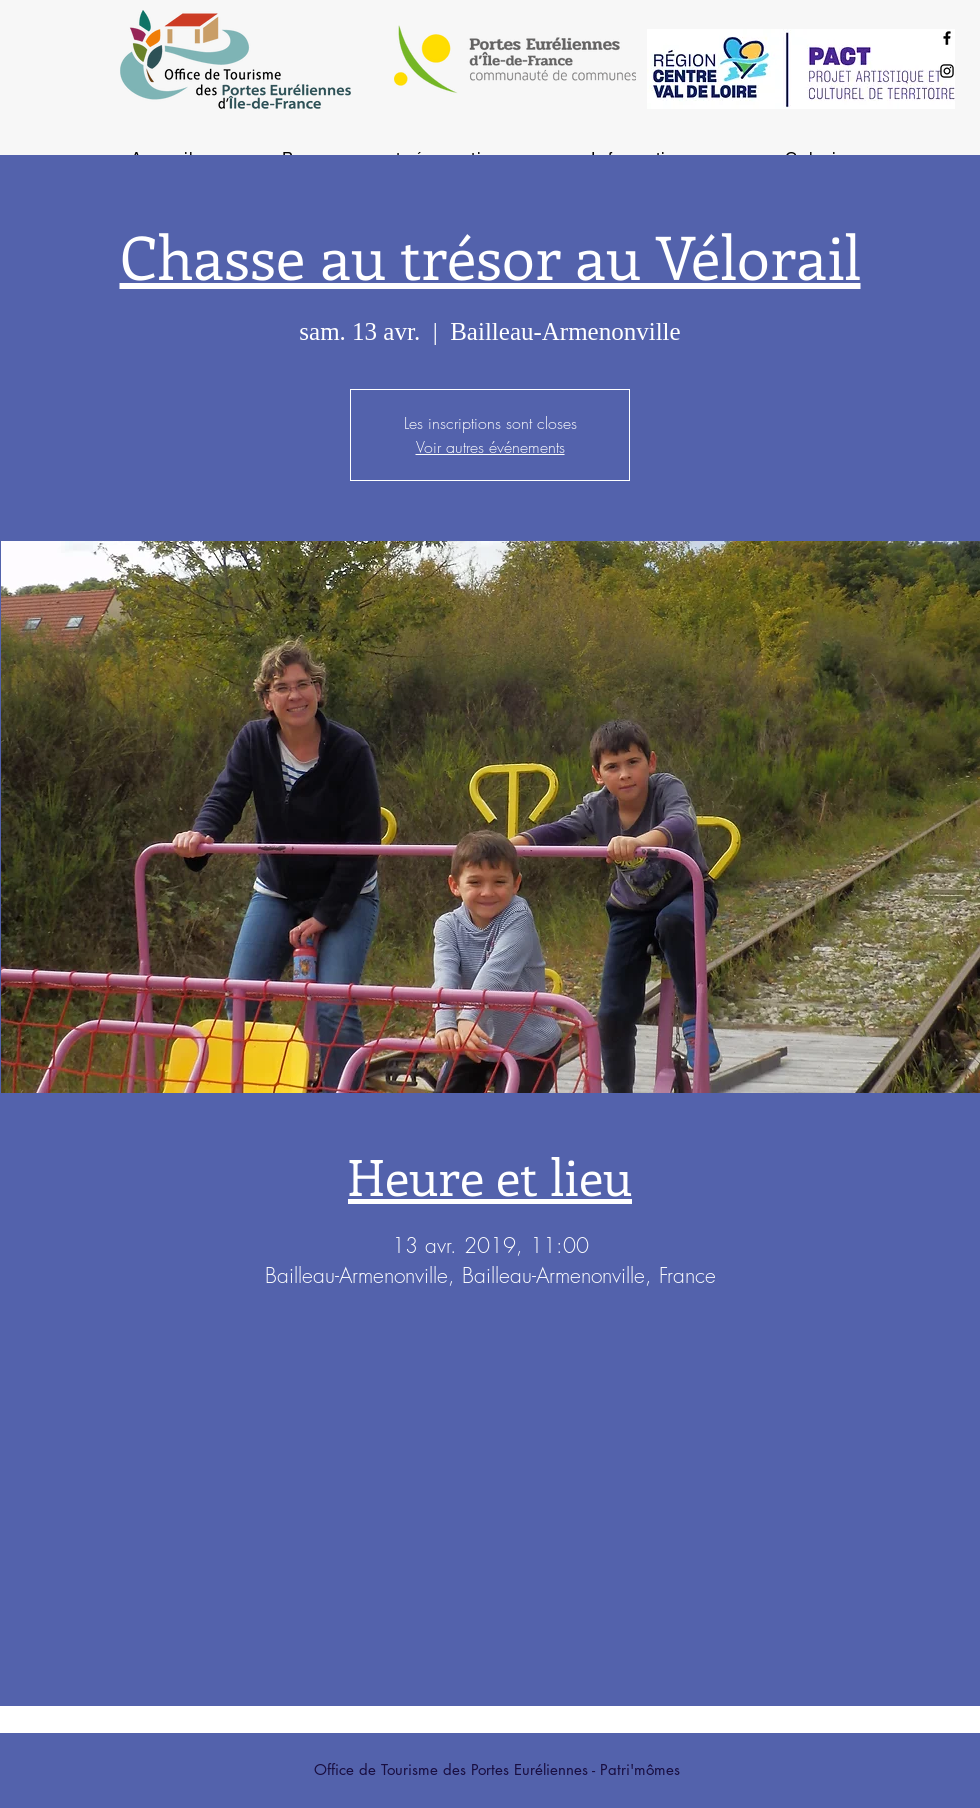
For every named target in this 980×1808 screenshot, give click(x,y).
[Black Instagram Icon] (947, 71)
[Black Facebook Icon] (947, 38)
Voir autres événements (490, 447)
